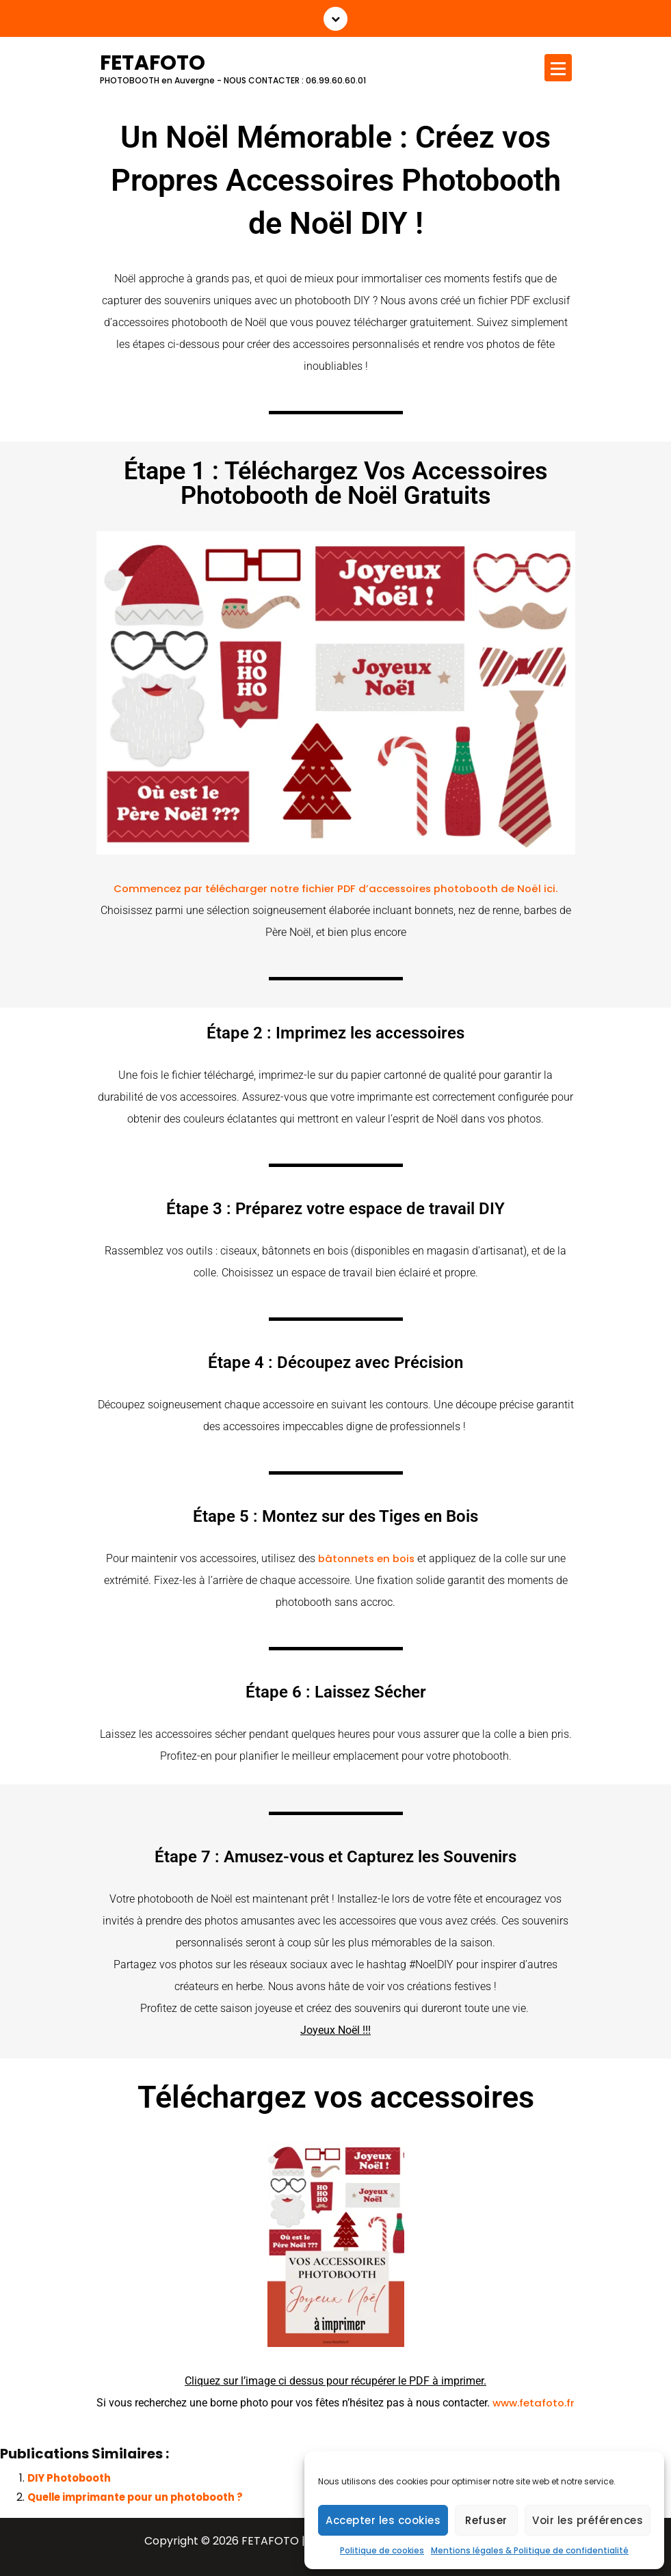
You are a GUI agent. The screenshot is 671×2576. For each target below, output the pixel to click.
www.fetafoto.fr (533, 2403)
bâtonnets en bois (366, 1558)
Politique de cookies (382, 2550)
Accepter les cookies (383, 2520)
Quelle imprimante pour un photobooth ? (135, 2497)
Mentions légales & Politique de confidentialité (530, 2550)
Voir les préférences (587, 2520)
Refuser (486, 2520)
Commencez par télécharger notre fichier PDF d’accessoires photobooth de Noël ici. (335, 888)
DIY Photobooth (69, 2478)
